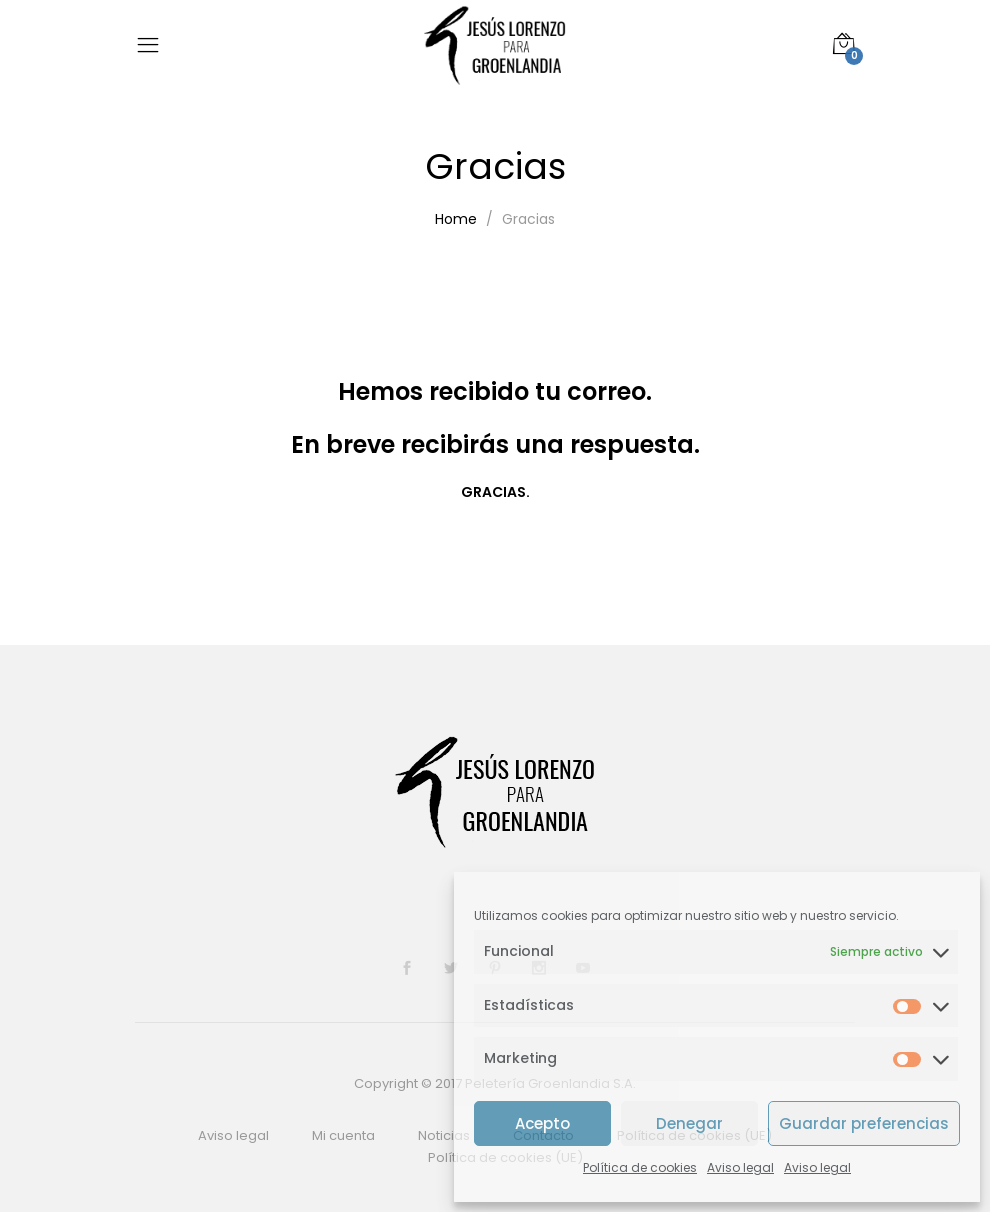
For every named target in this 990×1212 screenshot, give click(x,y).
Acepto (542, 1123)
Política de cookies (640, 1167)
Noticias (444, 1135)
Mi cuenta (343, 1135)
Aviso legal (740, 1167)
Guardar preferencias (864, 1123)
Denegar (689, 1123)
